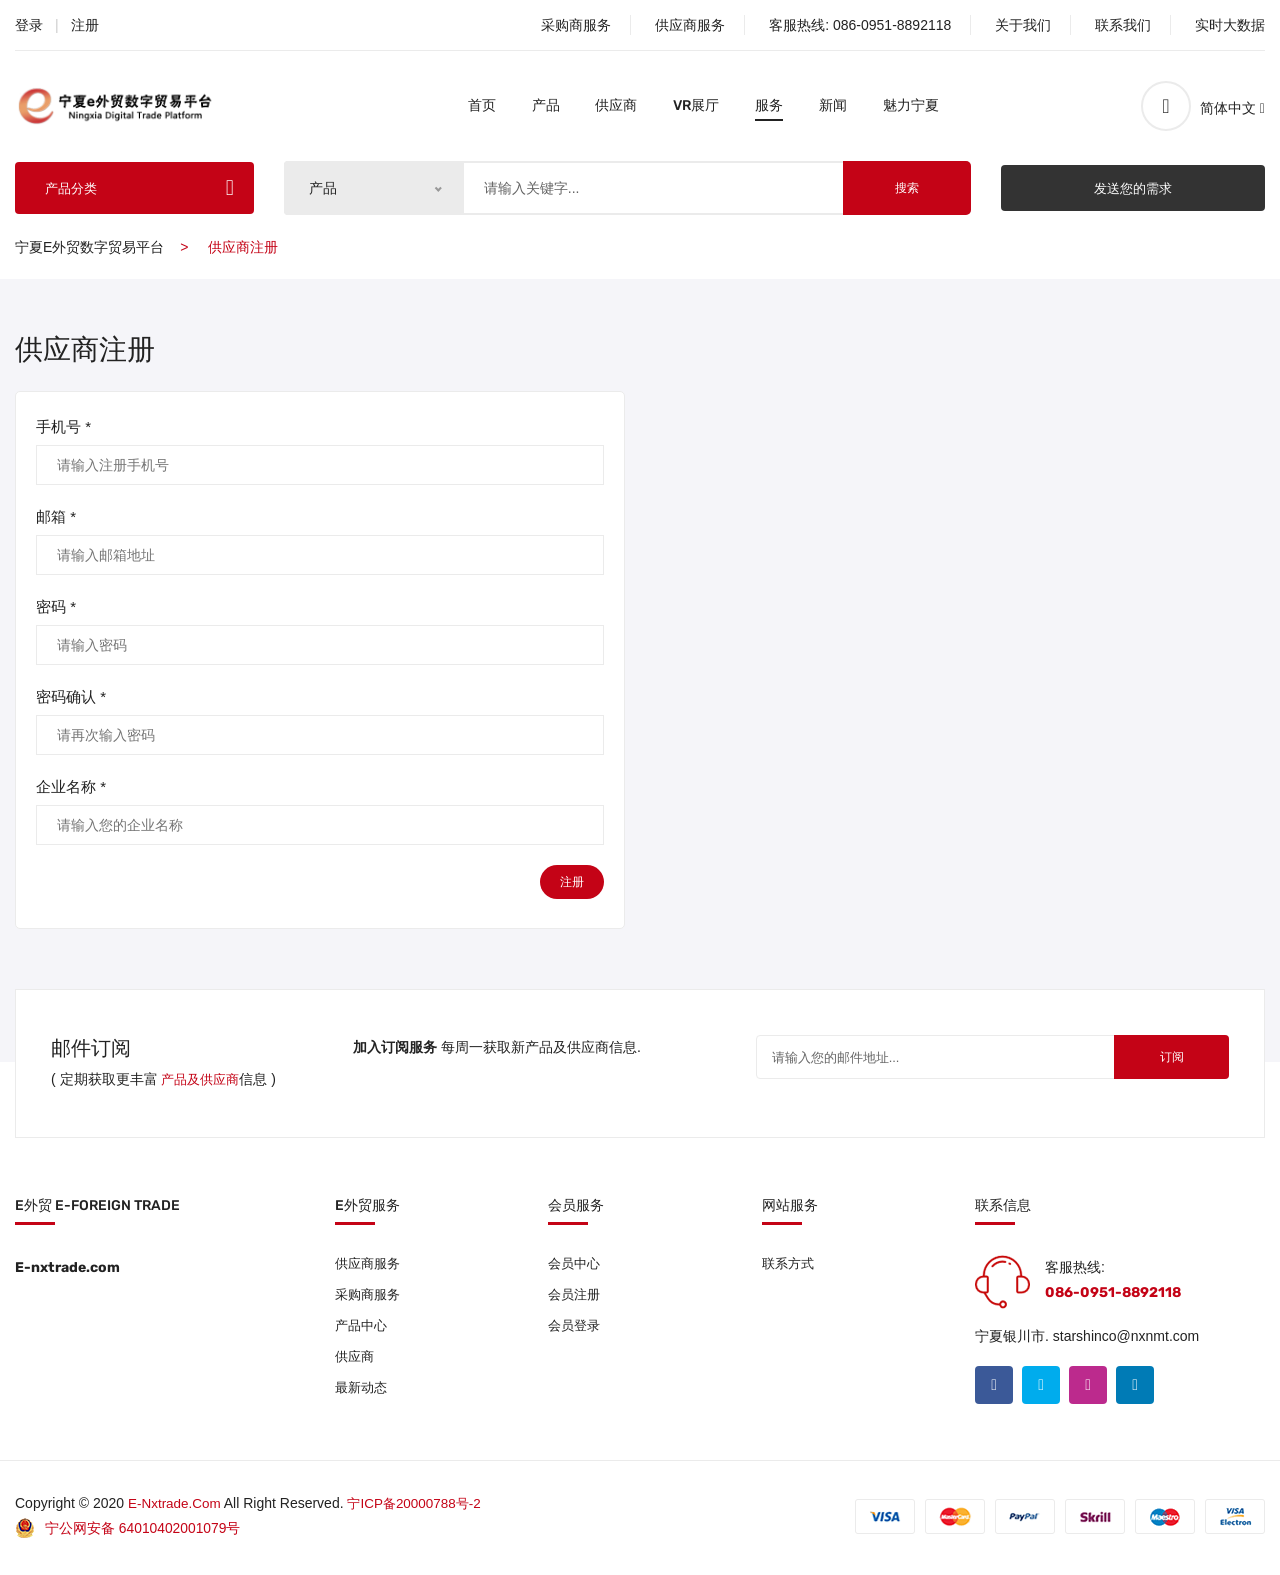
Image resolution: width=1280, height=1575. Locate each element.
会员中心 (576, 1265)
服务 (769, 105)
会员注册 (576, 1297)
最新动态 (363, 1393)
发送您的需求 (1133, 187)
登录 (29, 25)
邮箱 (56, 517)
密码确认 (71, 697)
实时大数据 (1230, 25)
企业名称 (71, 787)
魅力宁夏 (911, 105)
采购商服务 (576, 25)
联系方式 (790, 1265)
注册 (85, 25)
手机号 (63, 427)
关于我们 (1023, 25)
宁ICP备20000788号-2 (421, 1507)
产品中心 (363, 1329)
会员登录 (576, 1329)
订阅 (1159, 1060)
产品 (546, 105)
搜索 (907, 188)
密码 (56, 607)
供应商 (616, 105)
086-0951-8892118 (892, 25)
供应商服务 (690, 25)
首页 (482, 105)
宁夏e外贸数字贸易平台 (89, 247)
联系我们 (1123, 25)
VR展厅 (696, 105)
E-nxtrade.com (176, 1507)
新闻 (833, 105)
